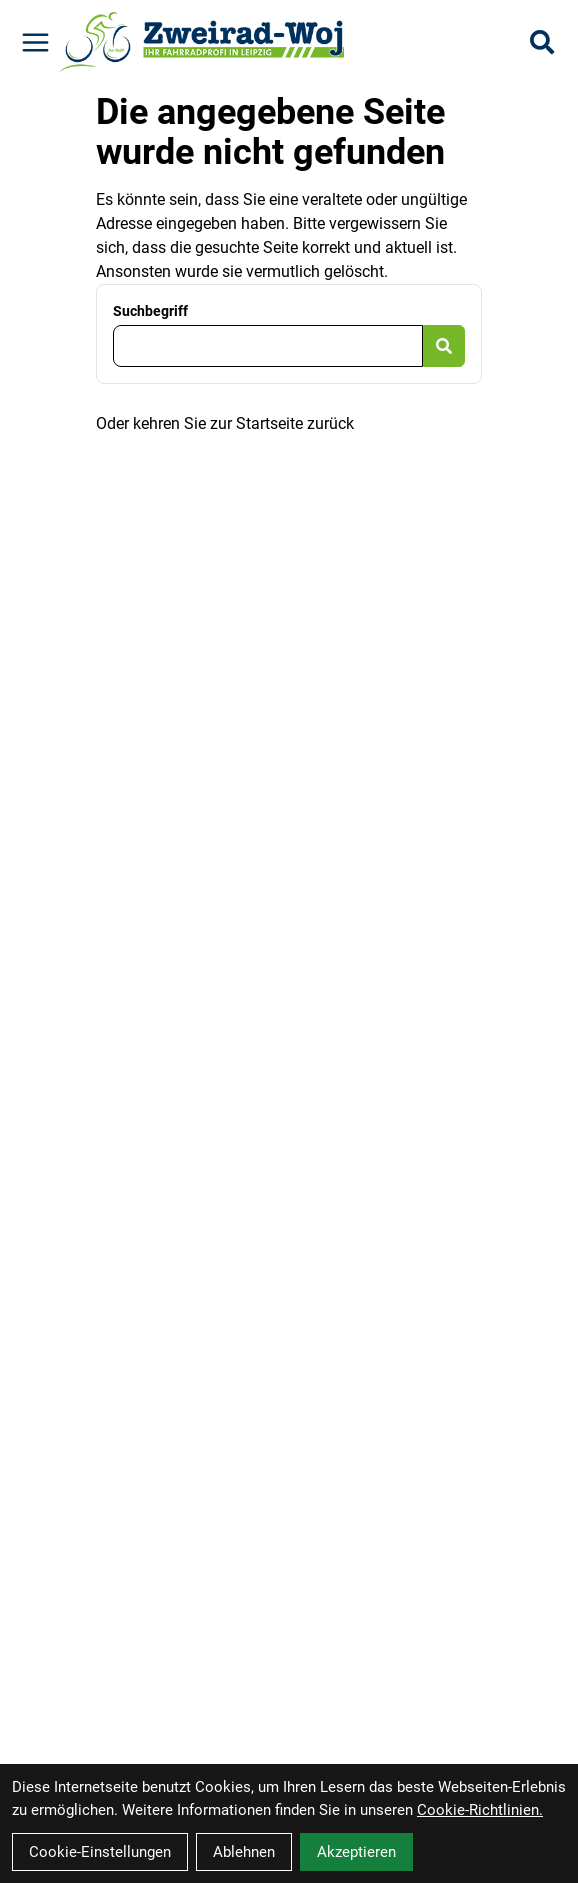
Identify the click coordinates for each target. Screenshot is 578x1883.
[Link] (35, 42)
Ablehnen (244, 1852)
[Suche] (542, 42)
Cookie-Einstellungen (100, 1852)
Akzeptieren (356, 1852)
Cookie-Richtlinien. (480, 1810)
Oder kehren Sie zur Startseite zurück (225, 423)
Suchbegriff (150, 311)
